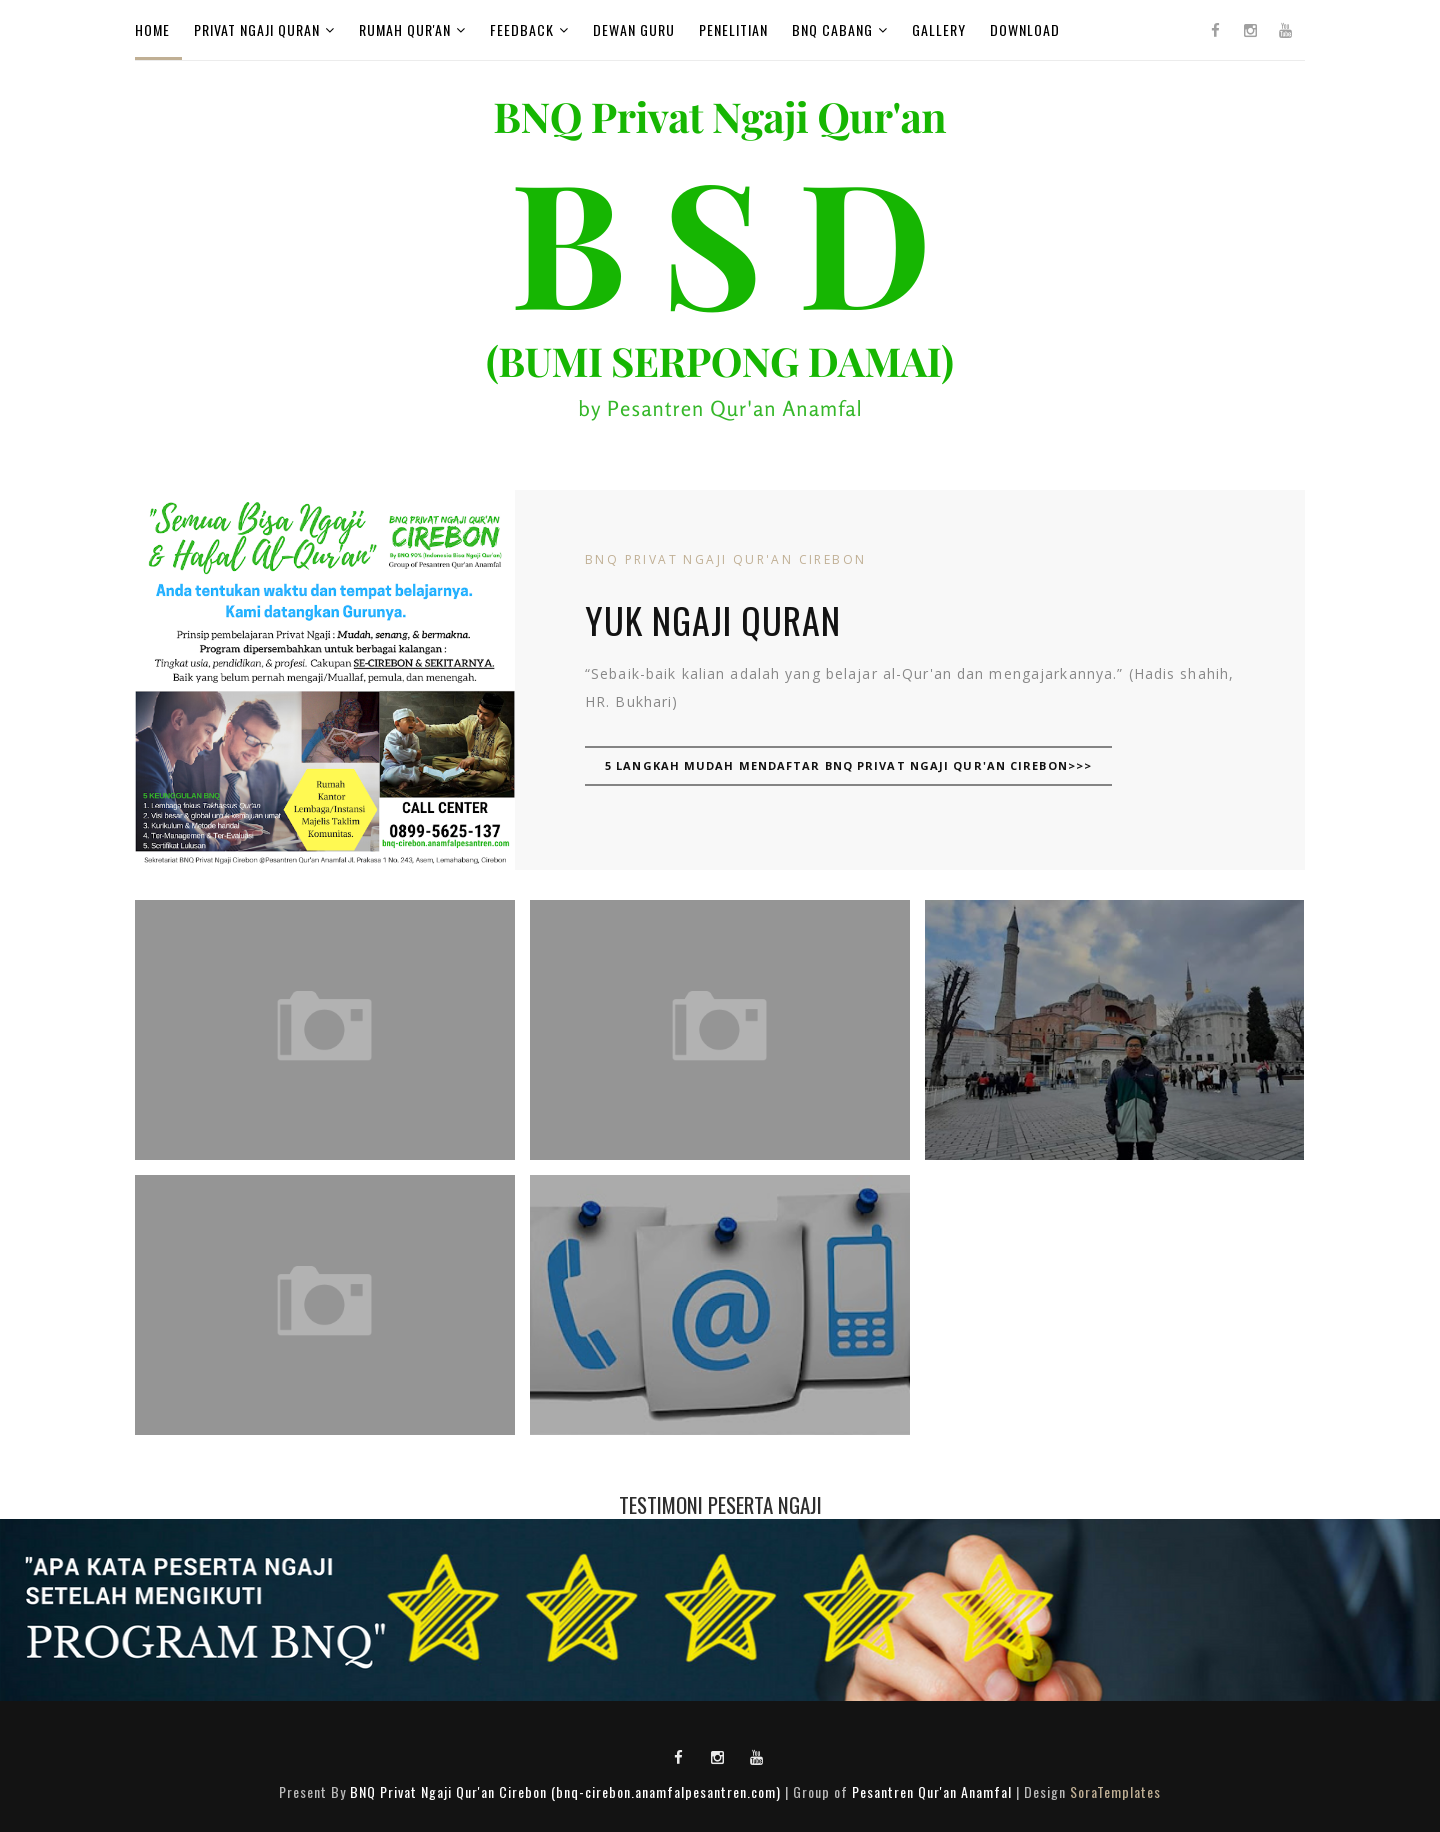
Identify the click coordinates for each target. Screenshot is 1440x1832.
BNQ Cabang (832, 29)
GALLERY (939, 29)
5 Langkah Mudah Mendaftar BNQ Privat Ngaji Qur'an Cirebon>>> (848, 765)
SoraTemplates (1115, 1791)
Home (152, 29)
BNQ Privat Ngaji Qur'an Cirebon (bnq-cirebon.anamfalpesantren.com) (565, 1791)
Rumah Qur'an (405, 29)
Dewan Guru (634, 29)
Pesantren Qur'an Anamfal (932, 1791)
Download (1025, 29)
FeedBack (522, 29)
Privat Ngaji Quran (257, 29)
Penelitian (733, 29)
